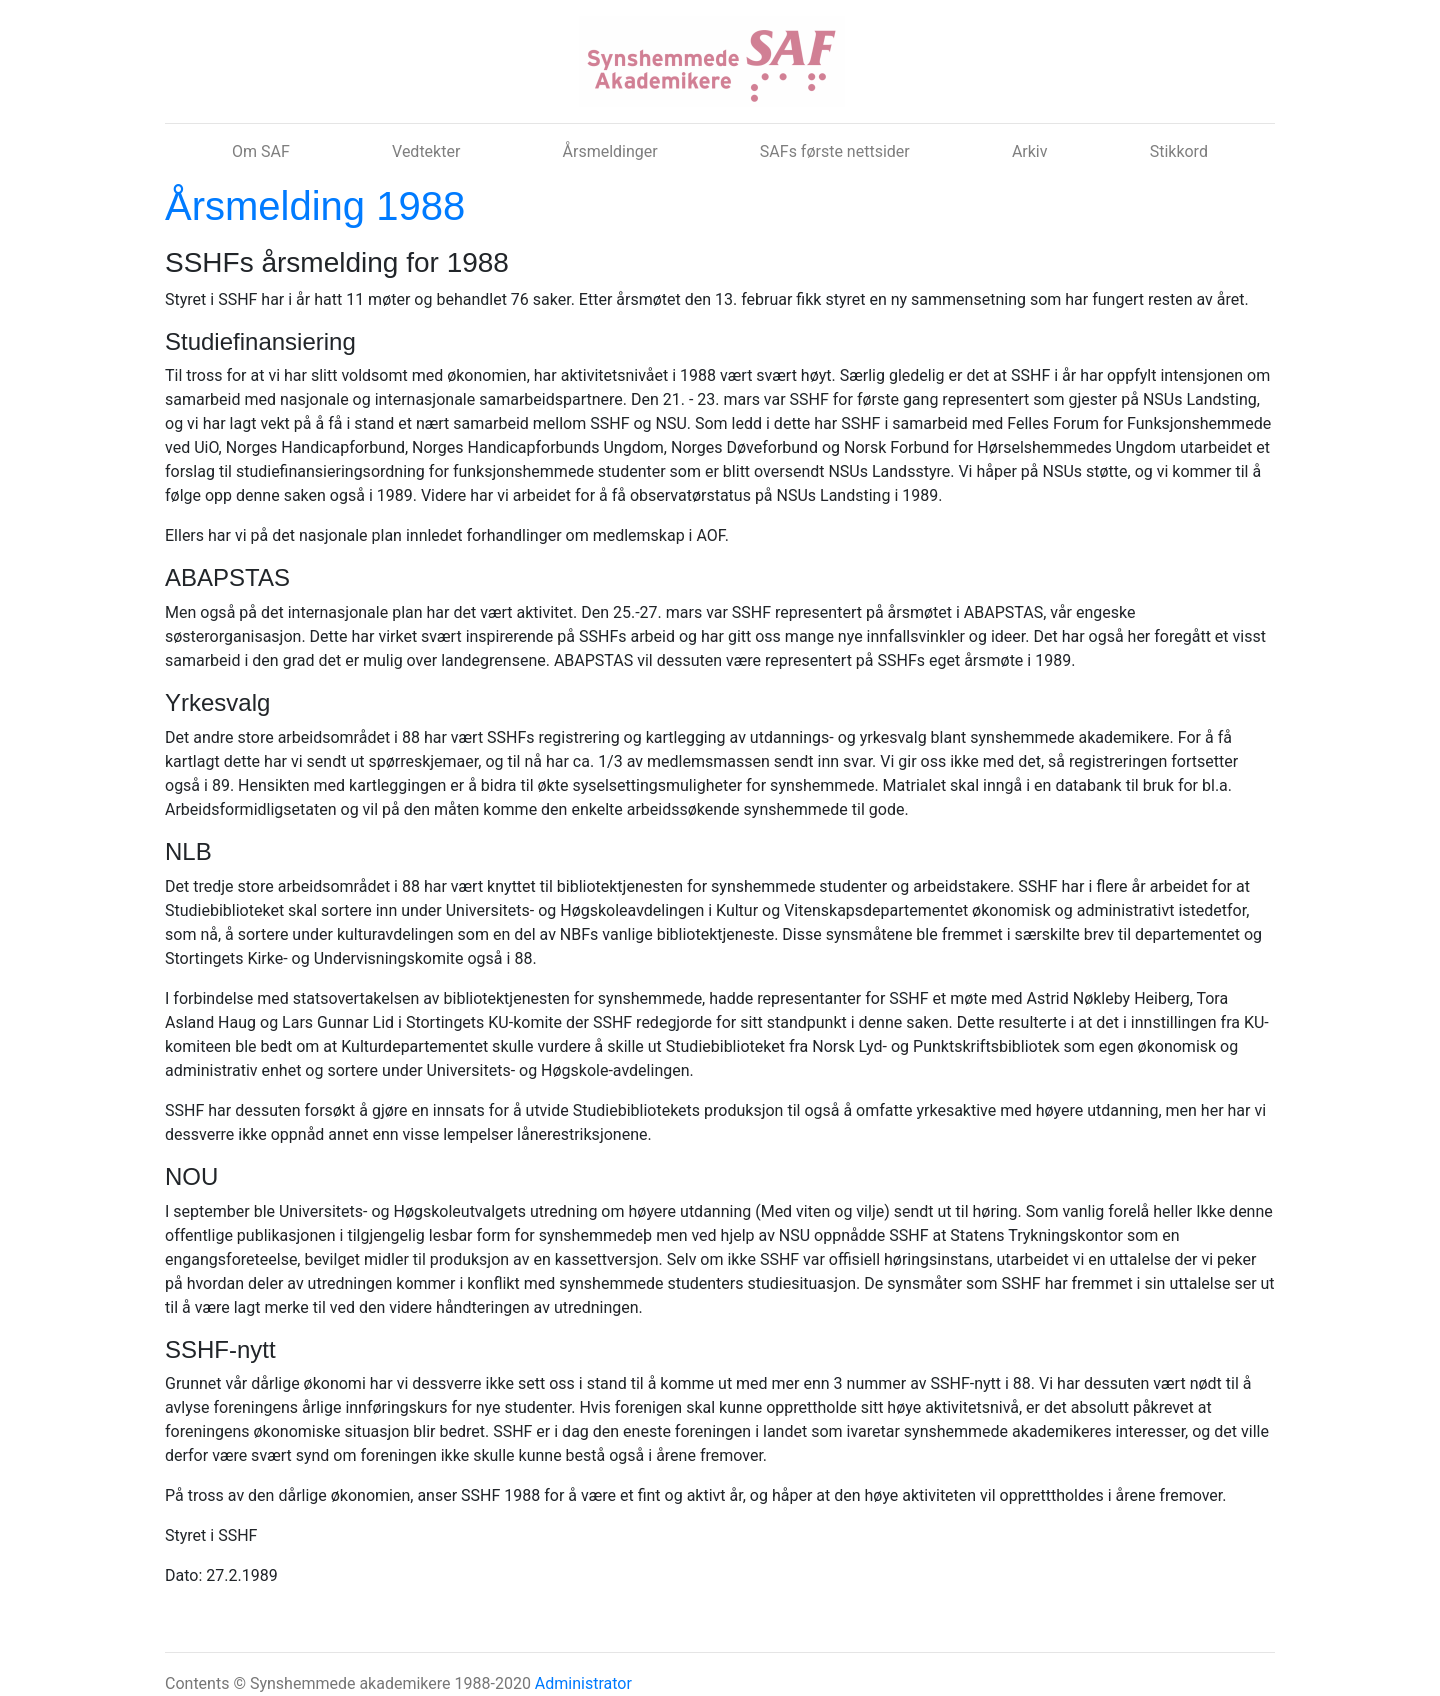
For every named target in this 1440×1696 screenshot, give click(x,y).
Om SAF (261, 151)
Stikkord (1179, 151)
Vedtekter (426, 151)
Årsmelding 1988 (315, 206)
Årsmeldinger (610, 151)
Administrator (583, 1683)
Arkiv (1030, 151)
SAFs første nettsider (835, 151)
